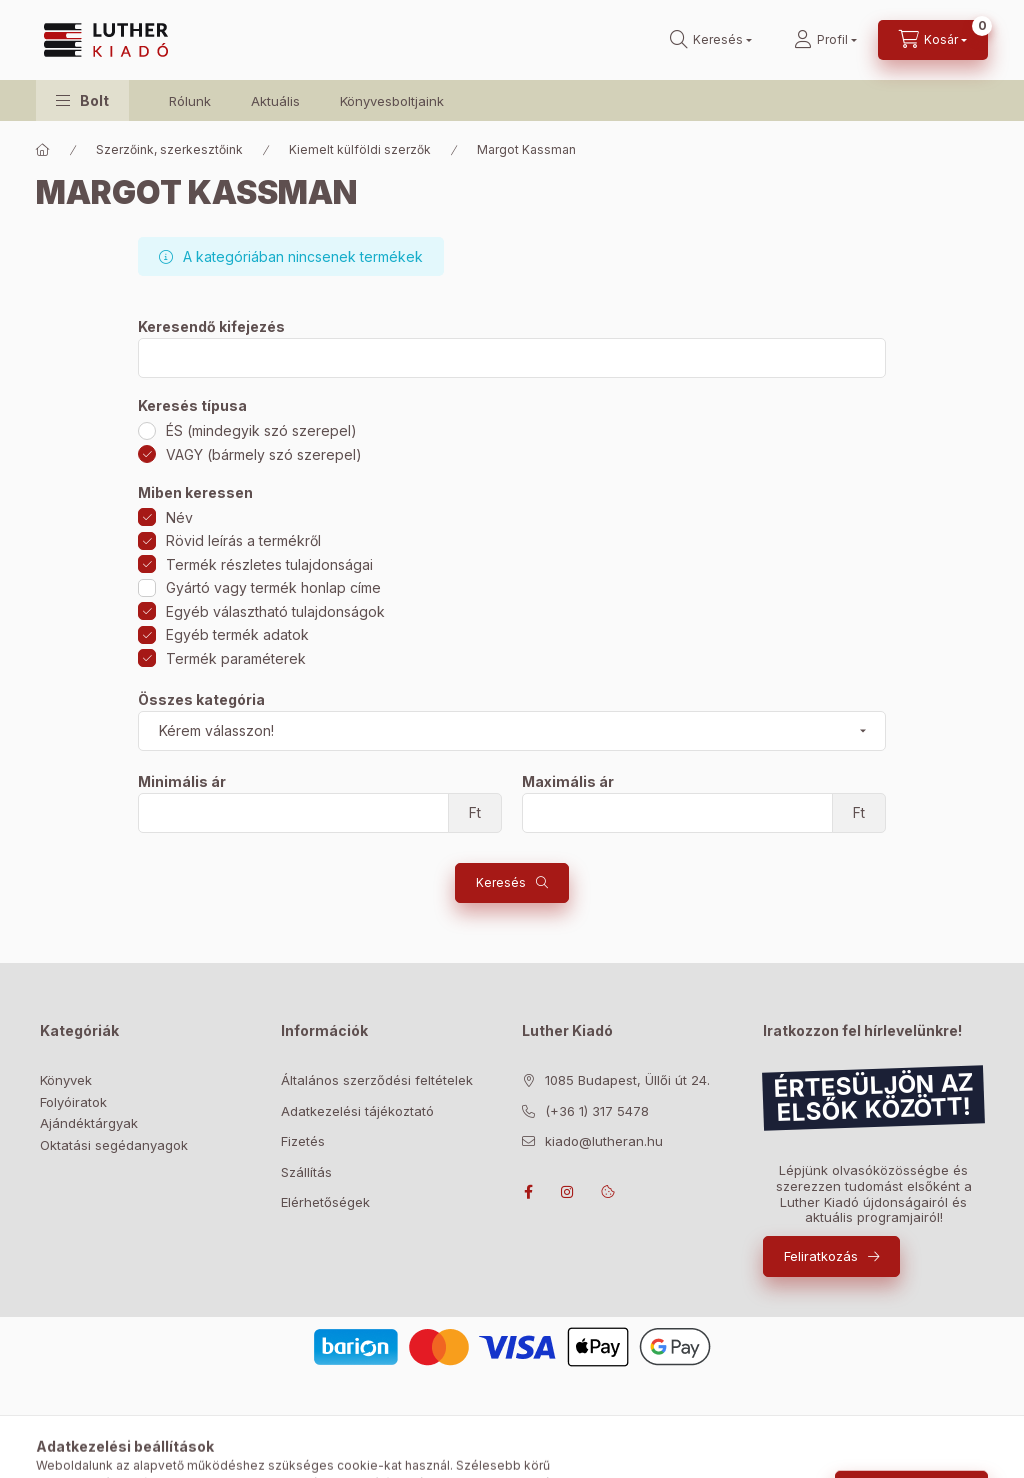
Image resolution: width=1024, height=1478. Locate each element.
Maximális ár (568, 782)
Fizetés (303, 1141)
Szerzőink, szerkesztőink (169, 149)
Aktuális (275, 101)
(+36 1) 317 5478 (597, 1111)
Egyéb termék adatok (237, 634)
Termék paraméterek (236, 658)
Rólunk (190, 101)
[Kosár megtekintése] (933, 40)
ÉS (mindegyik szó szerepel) (261, 430)
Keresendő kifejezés (211, 327)
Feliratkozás (821, 1256)
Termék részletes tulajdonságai (269, 564)
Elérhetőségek (325, 1202)
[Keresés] (711, 40)
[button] (82, 100)
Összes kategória (201, 700)
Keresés (501, 882)
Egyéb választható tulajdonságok (275, 611)
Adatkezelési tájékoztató (357, 1111)
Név (179, 517)
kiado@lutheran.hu (604, 1141)
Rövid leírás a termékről (243, 540)
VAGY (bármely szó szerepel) (264, 454)
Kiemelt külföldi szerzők (360, 149)
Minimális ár (182, 782)
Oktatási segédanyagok (114, 1145)
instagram (568, 1192)
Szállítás (306, 1172)
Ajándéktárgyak (89, 1123)
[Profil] (825, 40)
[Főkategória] (43, 150)
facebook (528, 1192)
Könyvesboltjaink (392, 101)
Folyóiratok (73, 1102)
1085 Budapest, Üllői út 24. (627, 1080)
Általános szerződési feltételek (377, 1080)
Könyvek (66, 1080)
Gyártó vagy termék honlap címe (273, 587)
